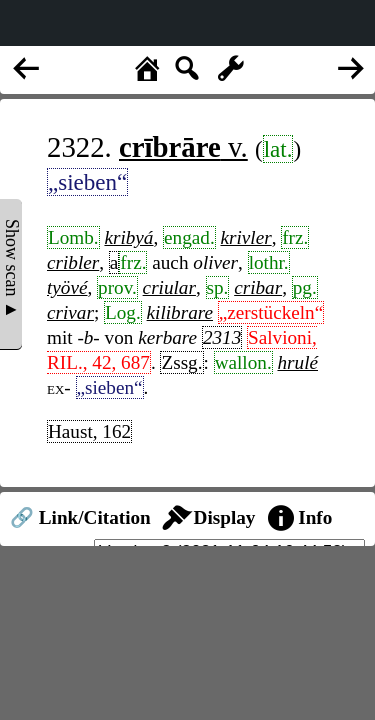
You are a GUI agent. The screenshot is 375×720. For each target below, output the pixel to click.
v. (183, 147)
